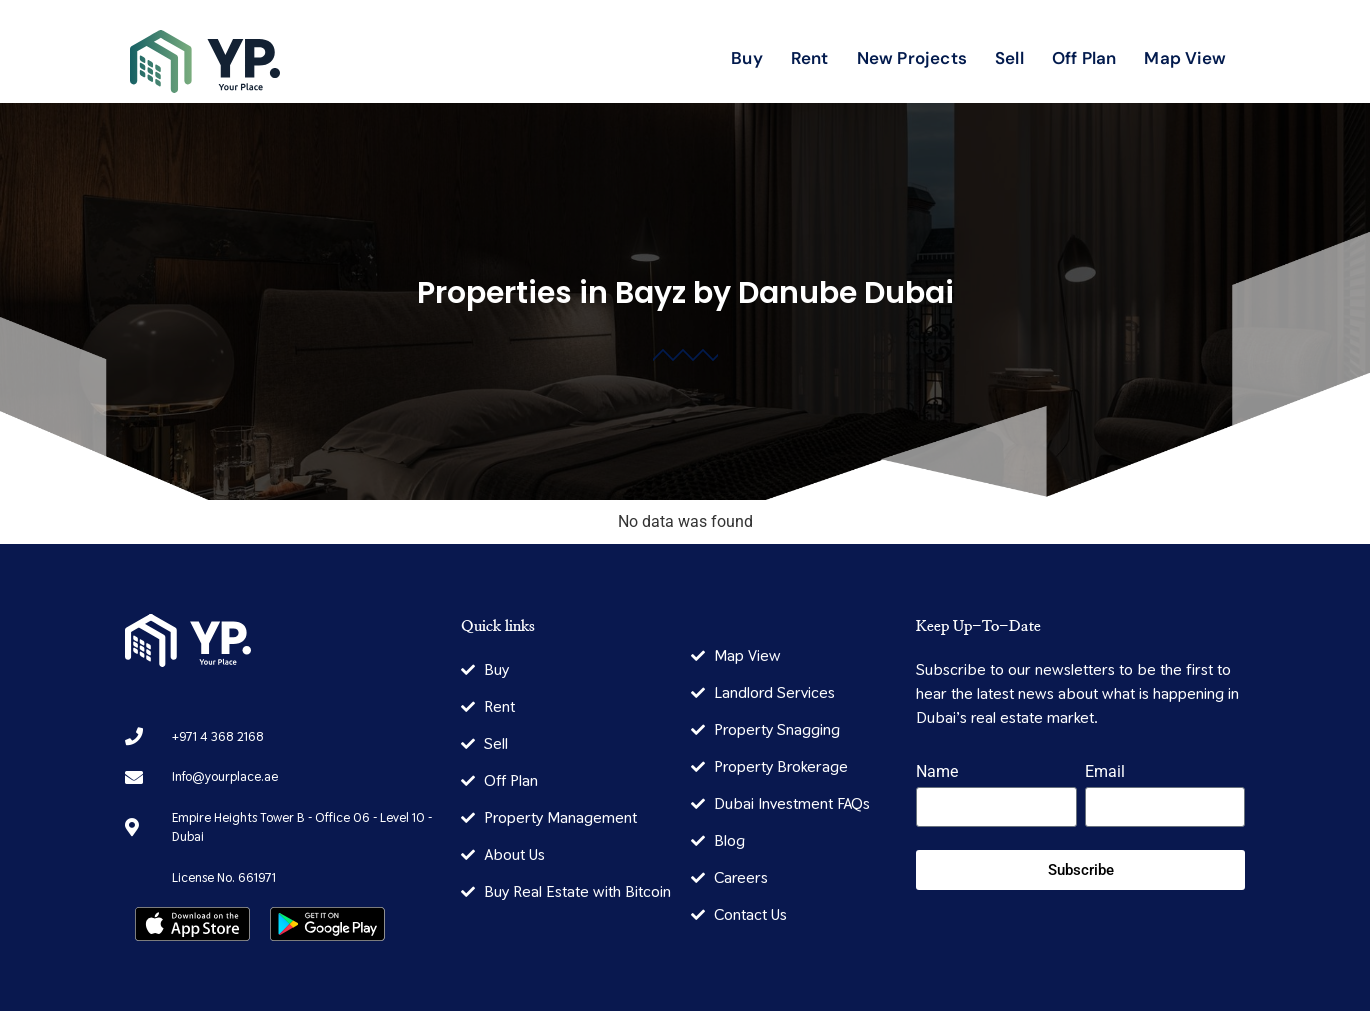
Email (1105, 772)
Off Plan (1084, 58)
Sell (1009, 58)
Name (937, 772)
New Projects (912, 58)
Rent (810, 58)
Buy (747, 58)
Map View (1185, 58)
